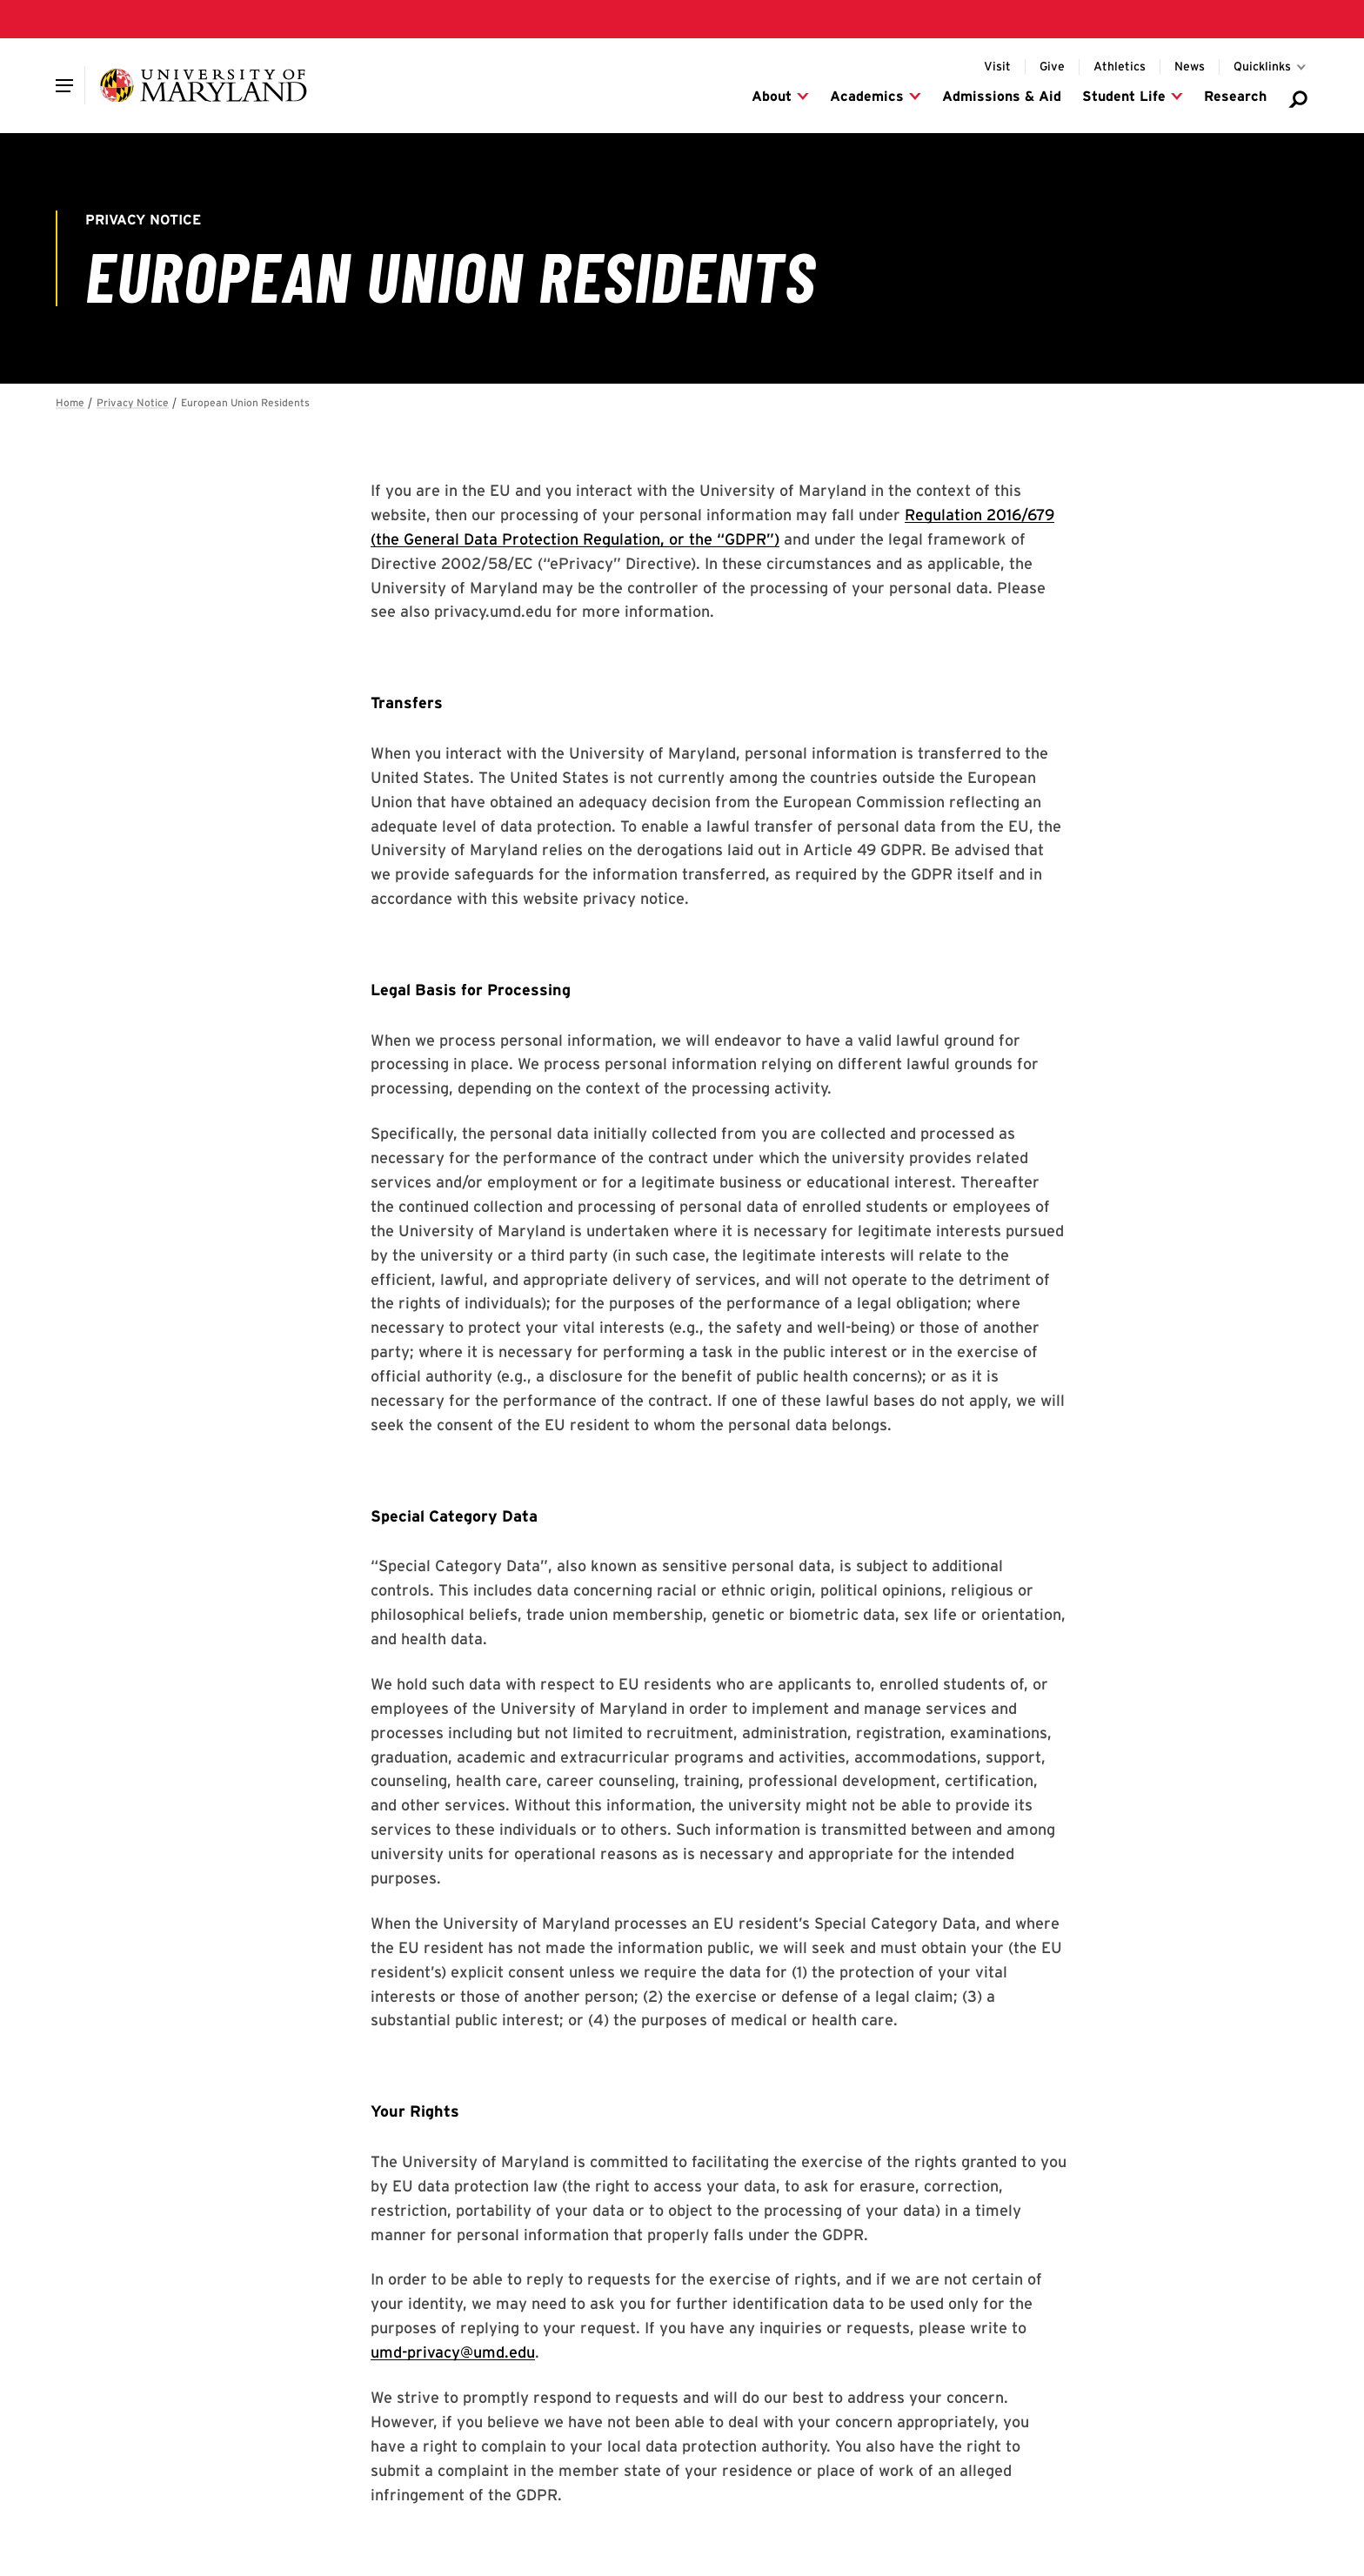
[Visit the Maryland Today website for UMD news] (1189, 67)
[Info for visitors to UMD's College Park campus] (997, 67)
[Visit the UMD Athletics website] (1119, 67)
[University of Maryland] (203, 85)
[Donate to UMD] (1052, 67)
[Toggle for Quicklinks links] (1271, 67)
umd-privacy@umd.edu (453, 2352)
